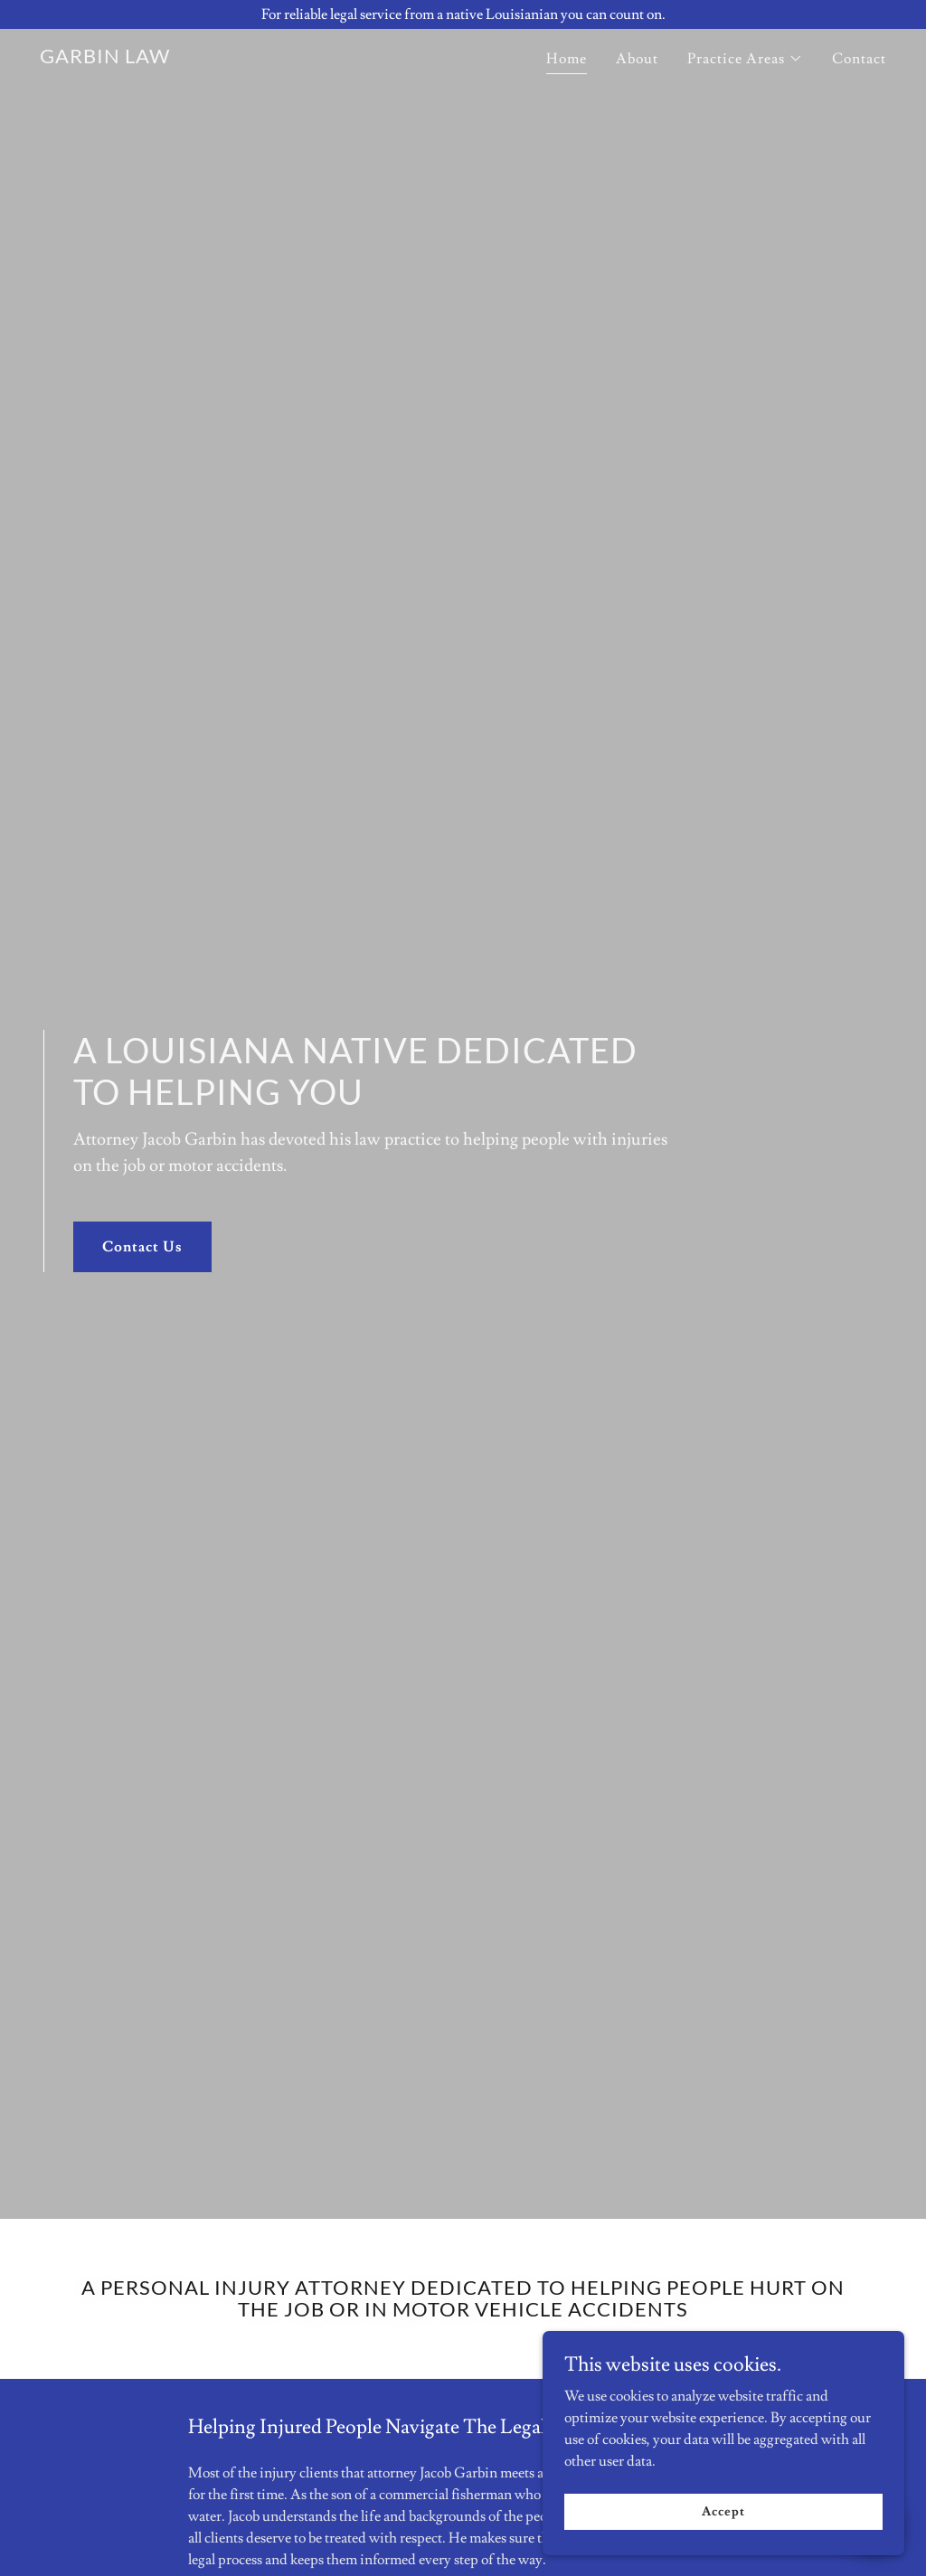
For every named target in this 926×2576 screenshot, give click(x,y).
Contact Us (142, 1247)
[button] (745, 59)
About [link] (637, 59)
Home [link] (566, 59)
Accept (723, 2548)
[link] (105, 59)
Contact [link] (859, 59)
